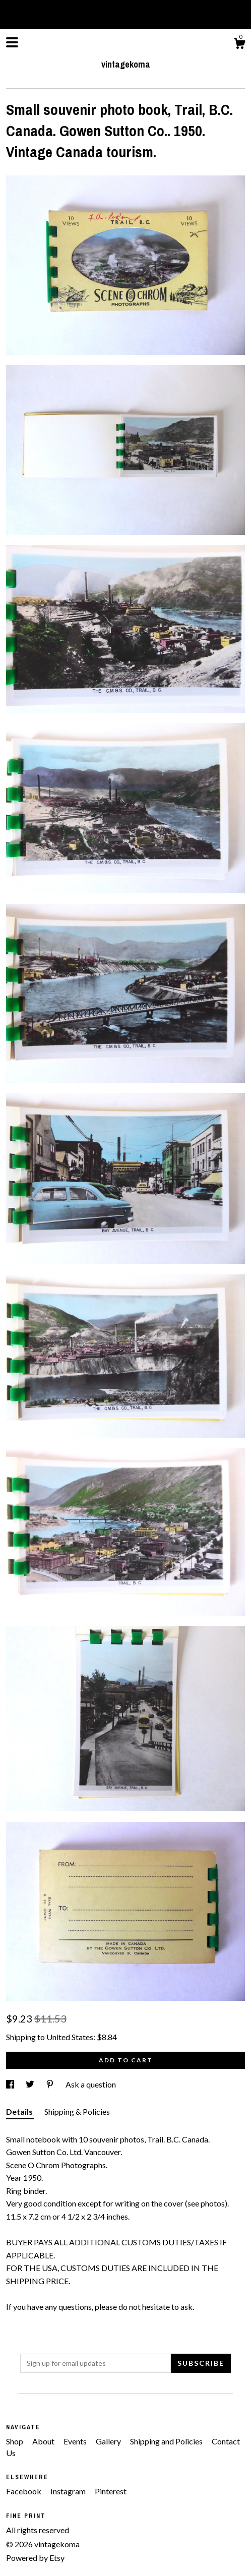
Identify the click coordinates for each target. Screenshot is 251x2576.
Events (76, 2441)
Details (20, 2111)
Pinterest (111, 2491)
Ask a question (91, 2084)
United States (69, 2037)
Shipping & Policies (77, 2111)
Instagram (68, 2491)
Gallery (109, 2441)
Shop (15, 2441)
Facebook (24, 2491)
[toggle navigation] (12, 42)
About (44, 2441)
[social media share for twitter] (31, 2084)
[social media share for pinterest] (50, 2084)
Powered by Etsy (35, 2557)
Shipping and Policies (167, 2441)
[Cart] (239, 44)
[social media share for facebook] (11, 2084)
